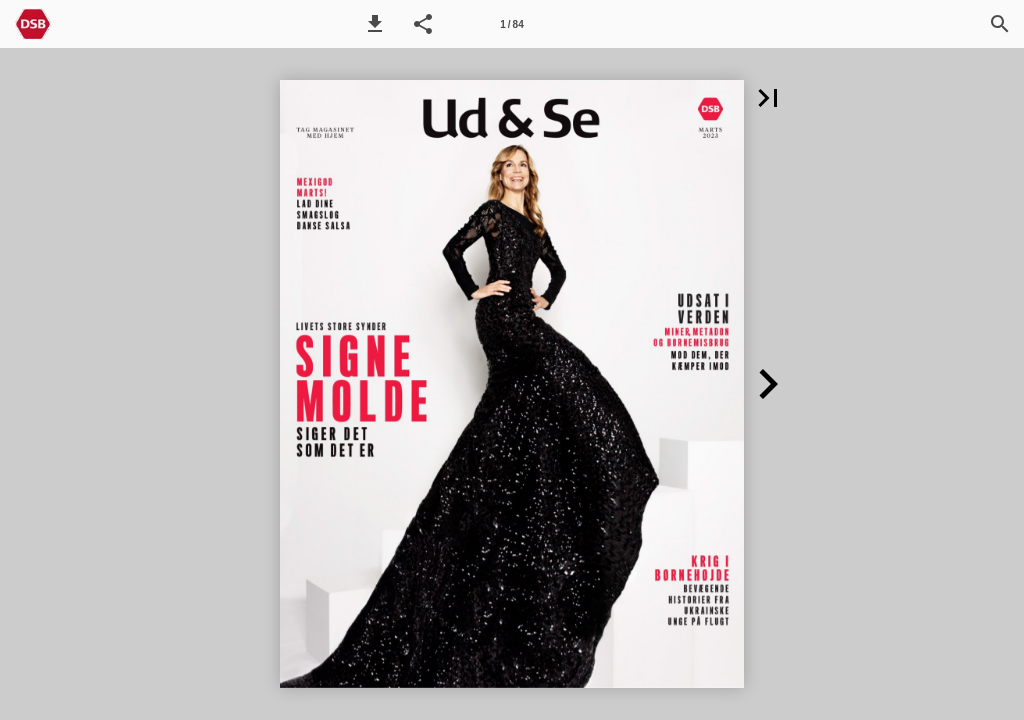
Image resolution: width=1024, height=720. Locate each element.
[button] (375, 24)
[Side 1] (512, 24)
